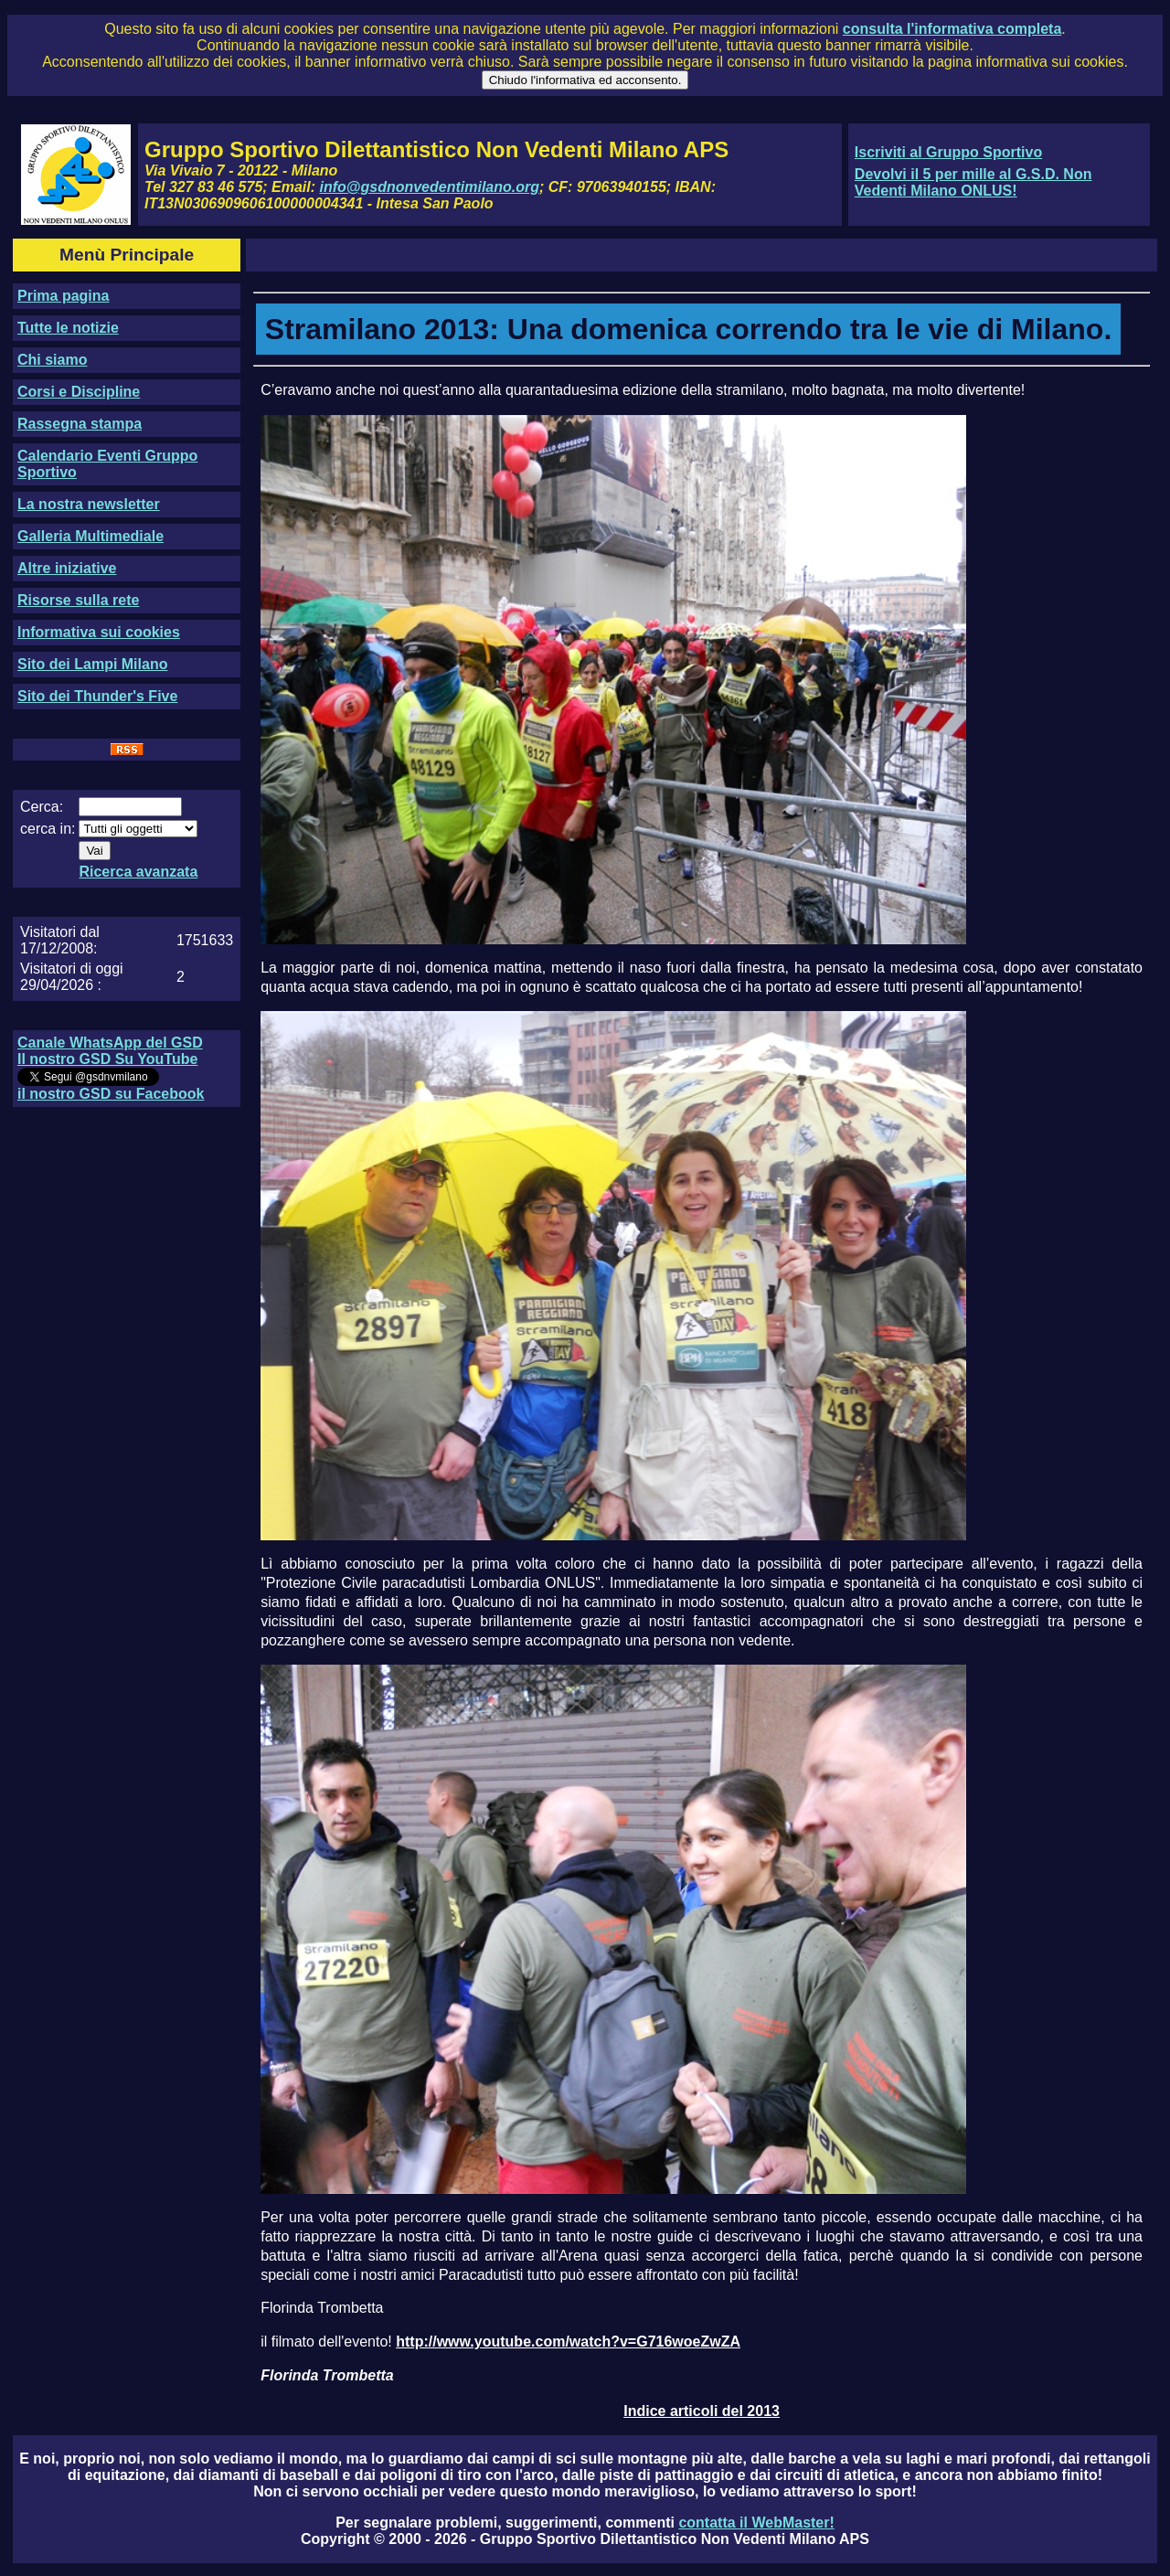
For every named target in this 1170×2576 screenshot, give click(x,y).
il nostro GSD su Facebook (110, 1094)
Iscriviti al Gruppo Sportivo (948, 152)
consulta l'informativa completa (952, 29)
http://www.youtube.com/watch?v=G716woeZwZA (568, 2341)
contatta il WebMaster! (756, 2522)
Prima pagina (63, 295)
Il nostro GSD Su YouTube (107, 1059)
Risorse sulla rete (78, 600)
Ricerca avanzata (138, 871)
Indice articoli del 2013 (701, 2411)
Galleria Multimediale (90, 536)
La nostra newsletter (88, 504)
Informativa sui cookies (98, 632)
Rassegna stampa (79, 423)
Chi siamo (52, 359)
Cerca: (41, 806)
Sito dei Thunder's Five (97, 696)
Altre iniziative (66, 568)
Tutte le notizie (68, 327)
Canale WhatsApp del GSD (110, 1042)
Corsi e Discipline (78, 391)
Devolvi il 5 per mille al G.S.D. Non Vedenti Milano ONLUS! (973, 182)
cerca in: (47, 828)
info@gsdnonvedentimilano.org (429, 187)
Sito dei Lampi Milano (92, 664)
